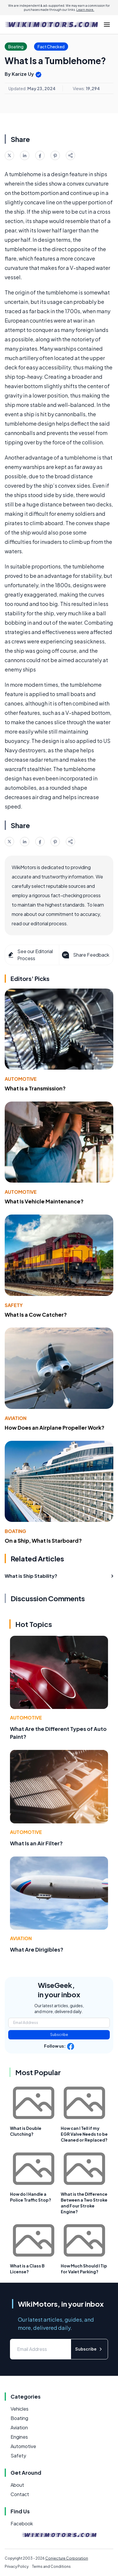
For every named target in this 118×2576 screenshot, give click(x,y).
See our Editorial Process (30, 954)
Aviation (15, 1418)
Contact (20, 2494)
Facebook (22, 2523)
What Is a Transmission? (35, 1088)
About (17, 2485)
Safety (14, 1305)
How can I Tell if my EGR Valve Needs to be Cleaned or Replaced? (84, 2133)
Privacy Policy (16, 2566)
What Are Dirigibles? (36, 1949)
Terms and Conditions (51, 2566)
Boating (15, 1531)
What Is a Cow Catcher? (36, 1314)
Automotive (21, 1079)
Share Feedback (85, 955)
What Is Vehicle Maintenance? (44, 1201)
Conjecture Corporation (66, 2558)
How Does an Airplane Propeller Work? (54, 1427)
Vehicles (19, 2409)
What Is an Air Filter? (36, 1843)
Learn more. (85, 9)
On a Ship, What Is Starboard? (43, 1540)
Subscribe (59, 2034)
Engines (19, 2437)
